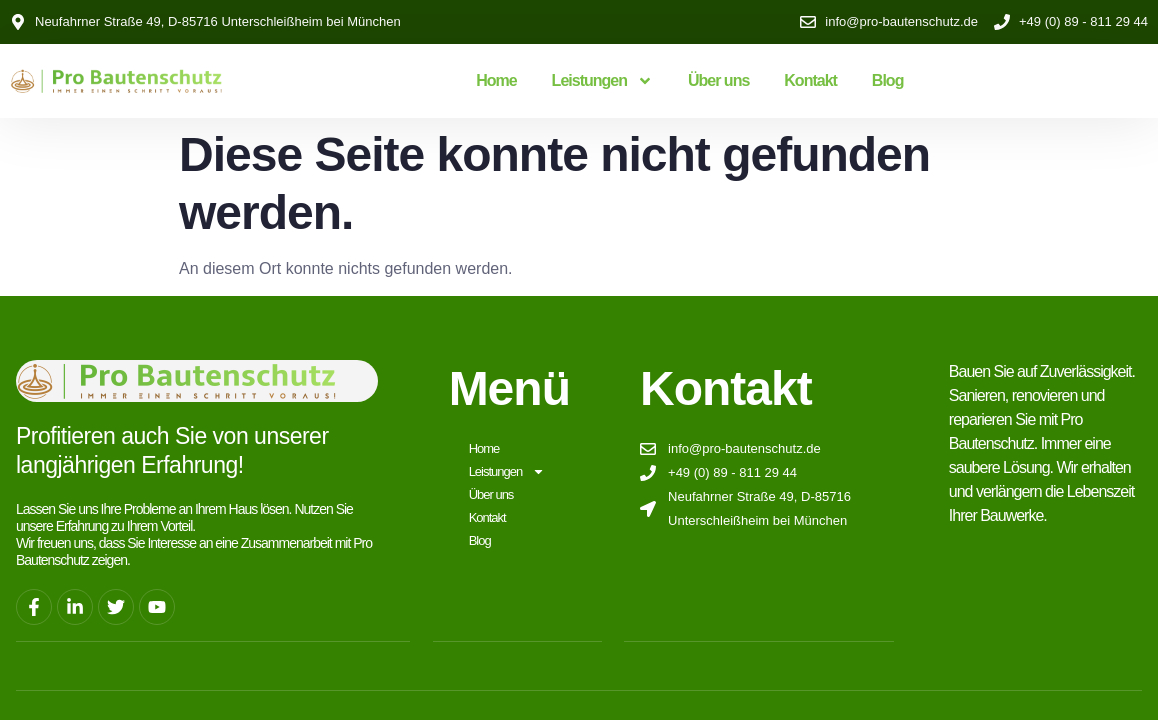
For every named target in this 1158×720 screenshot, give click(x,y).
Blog (888, 80)
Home (496, 80)
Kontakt (810, 80)
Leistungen (602, 81)
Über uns (718, 80)
